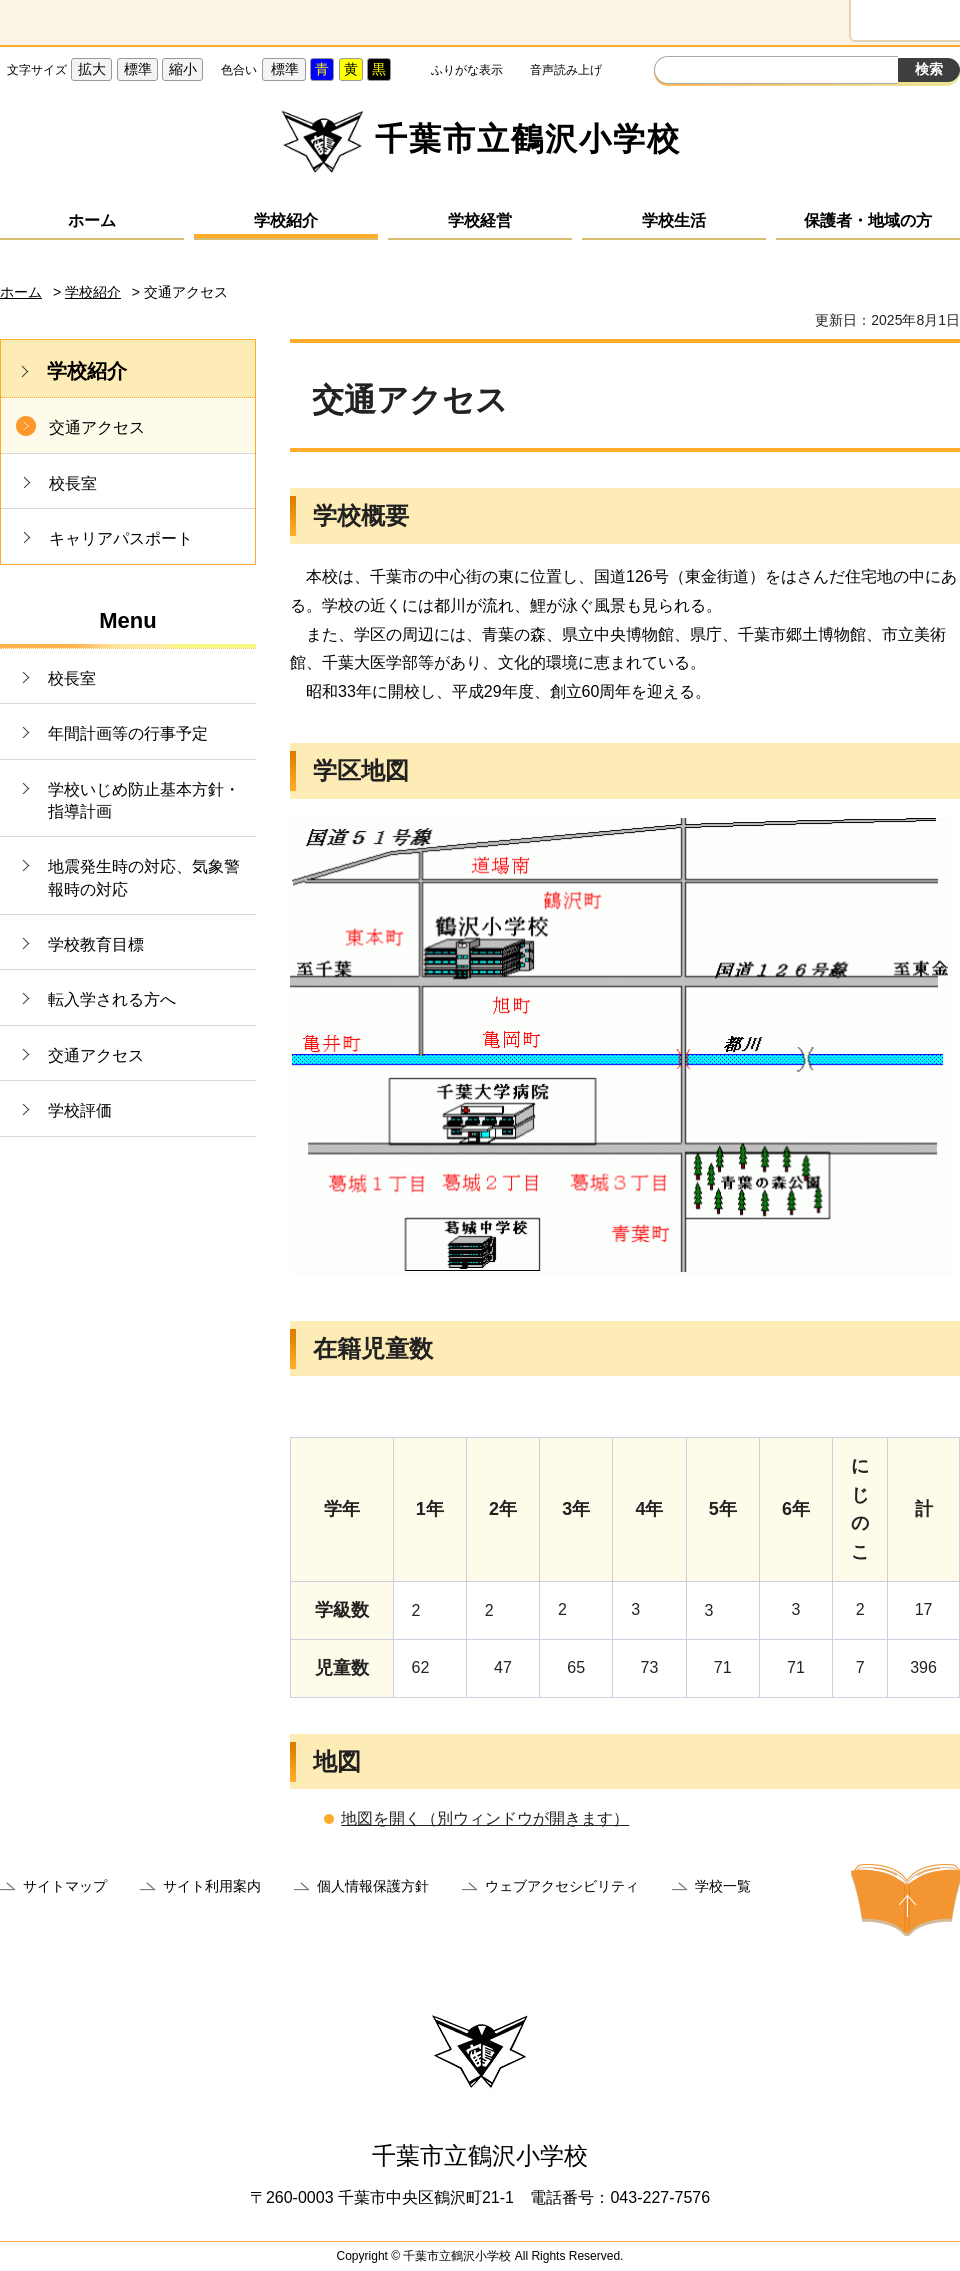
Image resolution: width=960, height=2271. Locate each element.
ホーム (92, 220)
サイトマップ (65, 1886)
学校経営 (480, 220)
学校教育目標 (96, 944)
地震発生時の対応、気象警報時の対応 (144, 877)
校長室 (73, 483)
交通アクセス (97, 427)
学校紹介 (286, 220)
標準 (138, 69)
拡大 (92, 69)
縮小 (183, 69)
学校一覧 (723, 1886)
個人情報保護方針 (373, 1886)
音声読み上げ (566, 70)
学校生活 (674, 220)
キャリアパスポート (121, 538)
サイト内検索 (672, 72)
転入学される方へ (112, 999)
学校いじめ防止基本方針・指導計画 (144, 800)
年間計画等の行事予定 (128, 733)
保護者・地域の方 (868, 220)
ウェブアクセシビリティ (562, 1886)
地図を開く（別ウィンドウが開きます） (485, 1818)
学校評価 (80, 1110)
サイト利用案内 (212, 1886)
